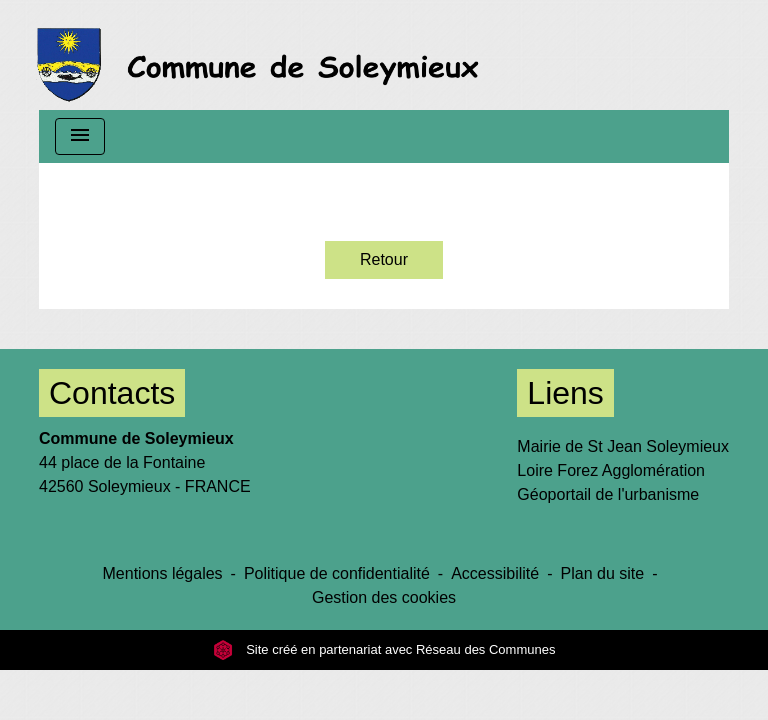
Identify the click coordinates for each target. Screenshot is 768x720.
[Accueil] (263, 55)
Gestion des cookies (384, 597)
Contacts (112, 393)
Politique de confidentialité (337, 573)
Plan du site (603, 573)
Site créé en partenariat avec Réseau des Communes (384, 649)
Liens (565, 393)
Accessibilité (495, 573)
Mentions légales (163, 573)
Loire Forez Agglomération (611, 470)
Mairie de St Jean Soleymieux (623, 446)
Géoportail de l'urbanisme (608, 494)
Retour (384, 259)
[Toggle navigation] (80, 136)
